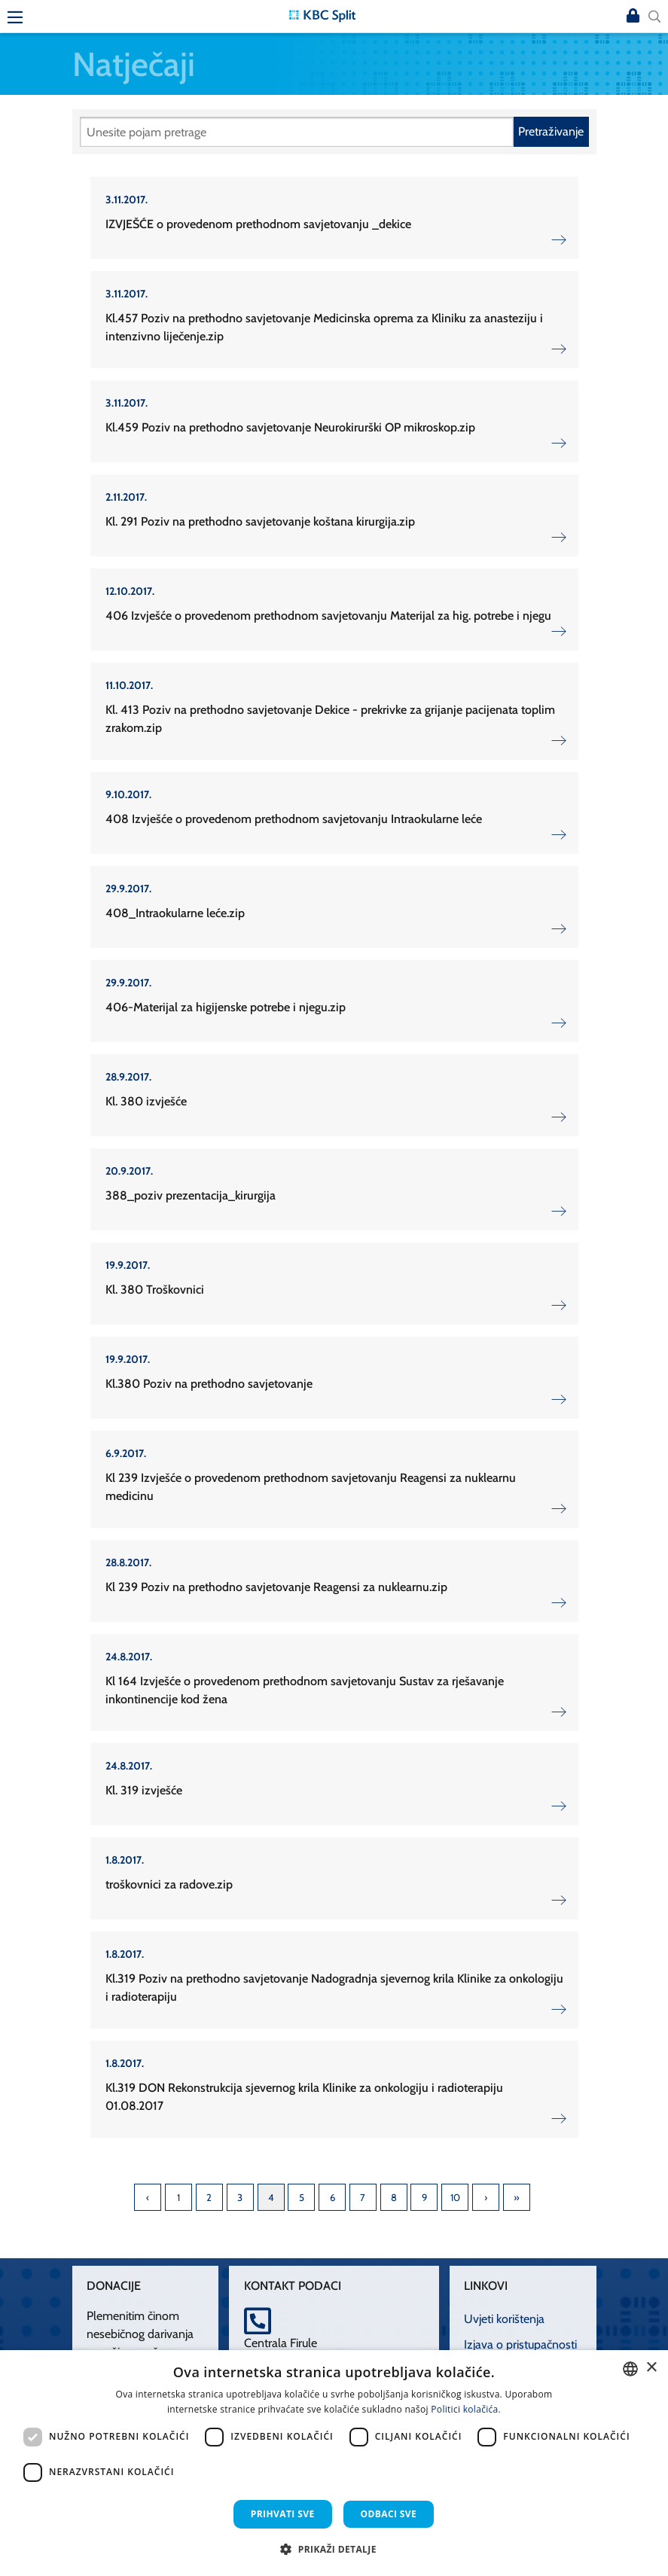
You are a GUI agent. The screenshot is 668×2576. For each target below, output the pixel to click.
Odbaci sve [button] (389, 2513)
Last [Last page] (516, 2197)
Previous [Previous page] (147, 2197)
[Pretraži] (297, 132)
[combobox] (630, 2368)
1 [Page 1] (178, 2197)
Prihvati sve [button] (283, 2513)
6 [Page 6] (332, 2197)
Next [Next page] (485, 2197)
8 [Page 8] (394, 2197)
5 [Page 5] (301, 2197)
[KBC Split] (322, 15)
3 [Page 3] (239, 2197)
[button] (334, 2549)
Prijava (633, 17)
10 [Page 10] (455, 2197)
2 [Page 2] (209, 2197)
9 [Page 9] (424, 2197)
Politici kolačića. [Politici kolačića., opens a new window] (466, 2409)
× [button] (651, 2367)
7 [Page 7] (362, 2197)
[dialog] (334, 2463)
